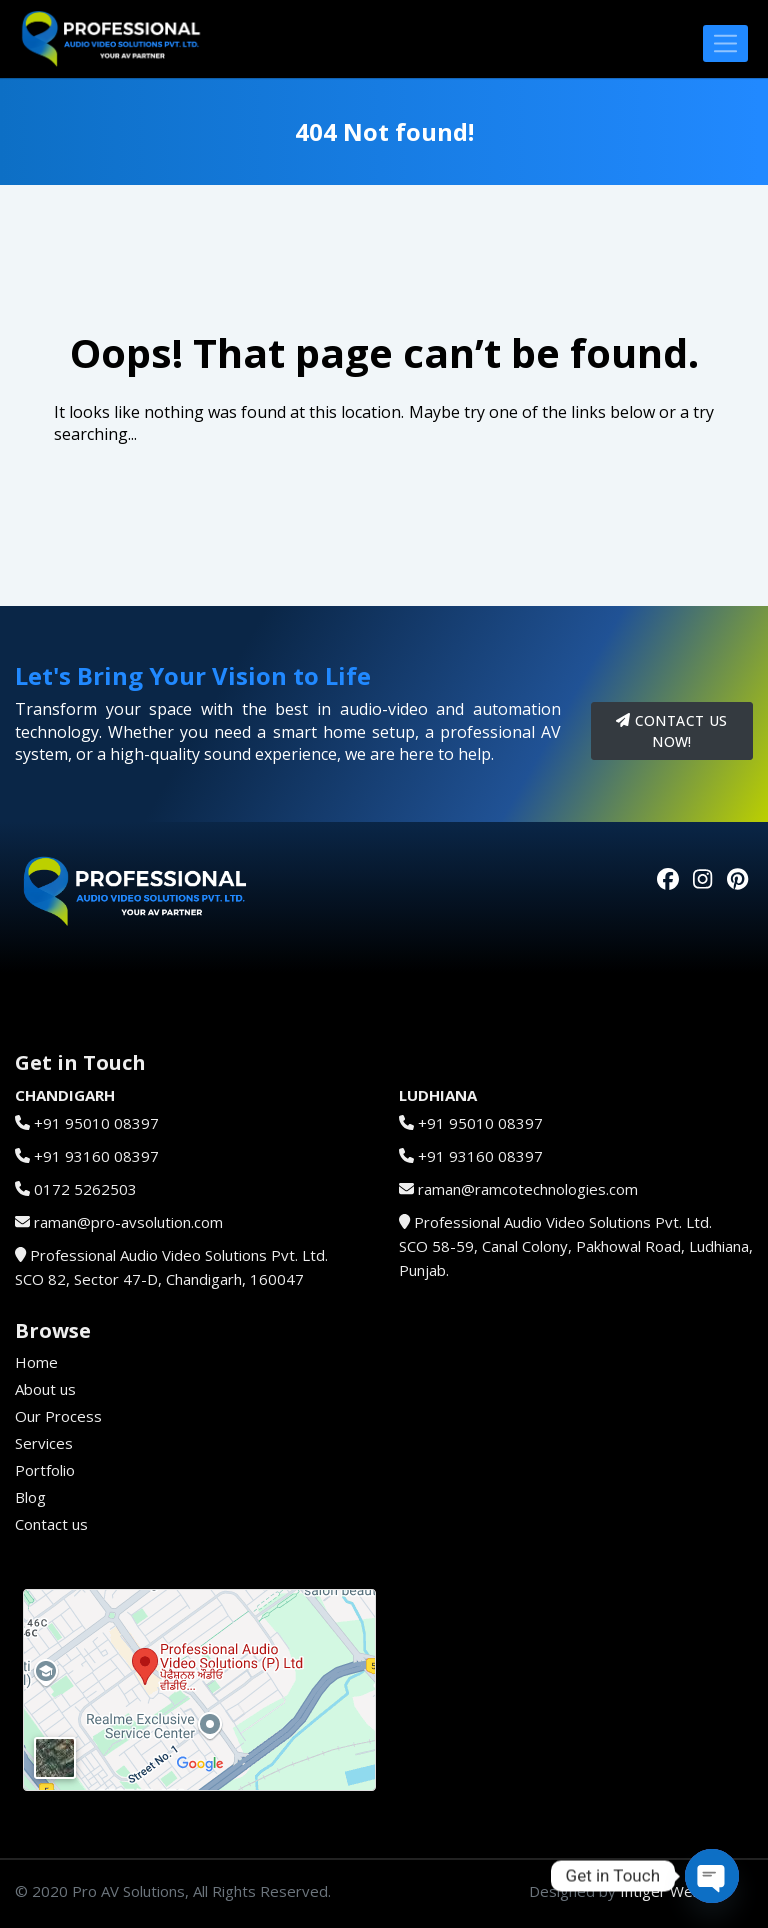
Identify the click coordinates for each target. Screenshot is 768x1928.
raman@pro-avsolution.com (128, 1222)
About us (45, 1389)
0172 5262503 (85, 1189)
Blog (30, 1497)
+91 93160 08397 (96, 1156)
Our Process (58, 1416)
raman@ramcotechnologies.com (528, 1189)
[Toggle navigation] (725, 43)
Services (44, 1443)
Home (36, 1362)
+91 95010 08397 (96, 1123)
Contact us (51, 1524)
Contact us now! (671, 731)
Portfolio (45, 1470)
